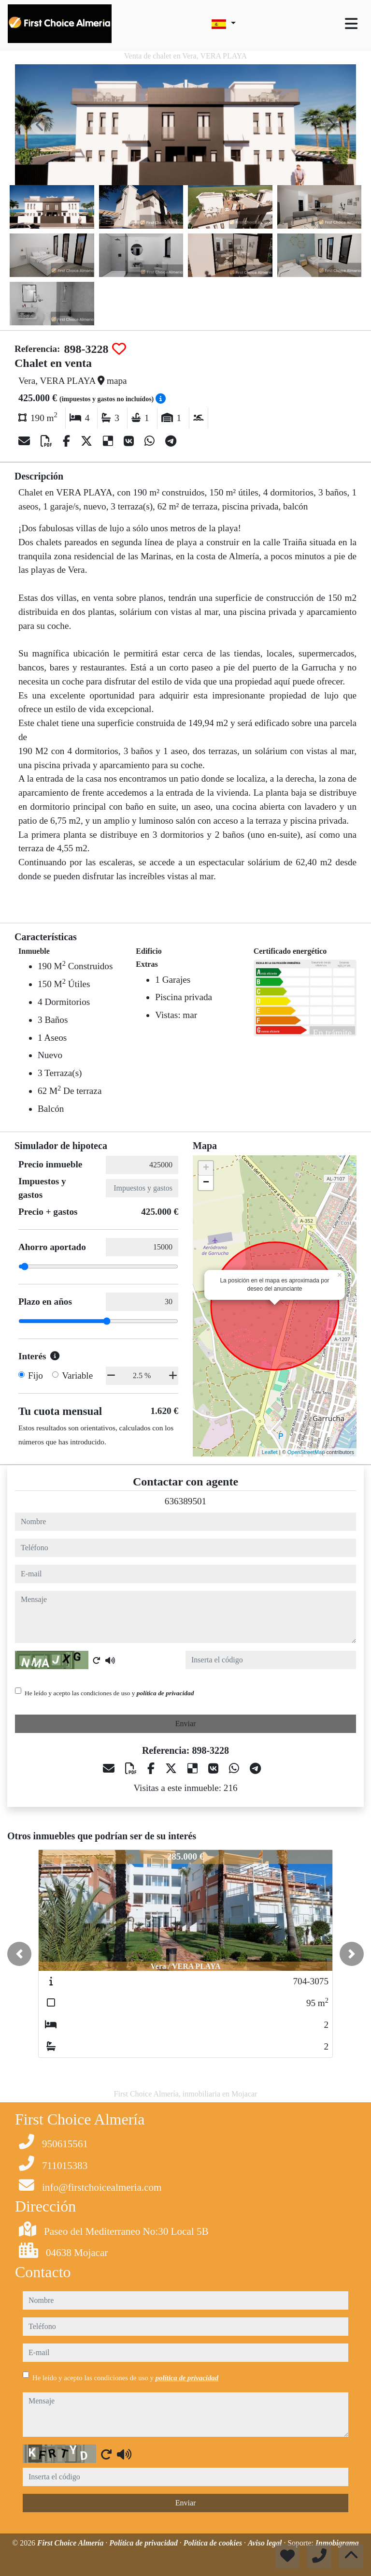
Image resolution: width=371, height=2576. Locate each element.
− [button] (206, 1183)
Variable (77, 1375)
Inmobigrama (337, 2543)
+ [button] (206, 1168)
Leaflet (270, 1452)
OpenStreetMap (306, 1452)
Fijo (35, 1375)
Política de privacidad (144, 2543)
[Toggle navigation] (351, 24)
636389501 (185, 1501)
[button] (19, 1954)
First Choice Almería (71, 2543)
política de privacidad (165, 1693)
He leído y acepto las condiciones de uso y (109, 1693)
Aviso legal (266, 2543)
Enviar (185, 1723)
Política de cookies (214, 2543)
